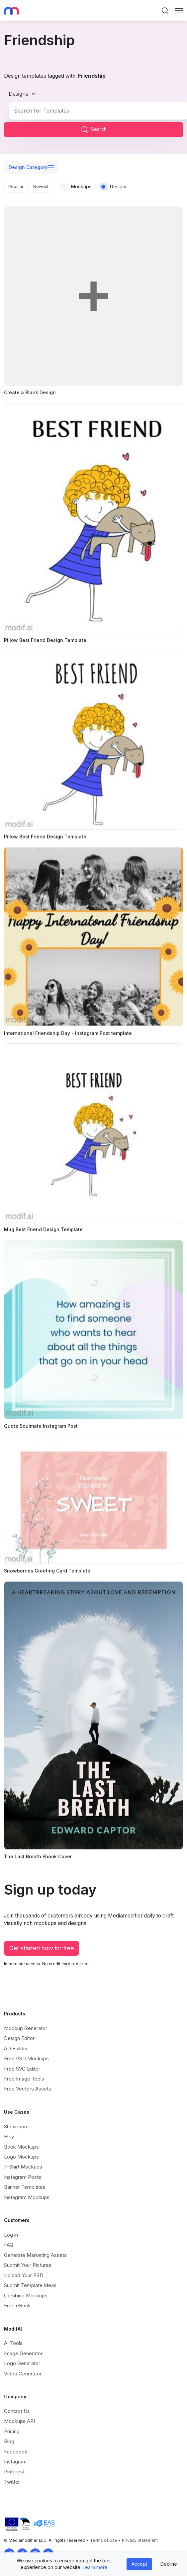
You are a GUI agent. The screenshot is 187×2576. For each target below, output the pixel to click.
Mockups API (19, 2416)
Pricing (12, 2426)
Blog (9, 2436)
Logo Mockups (21, 2151)
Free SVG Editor (22, 2063)
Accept (139, 2564)
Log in (11, 2229)
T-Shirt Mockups (23, 2161)
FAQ (8, 2239)
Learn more (95, 2567)
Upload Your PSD (23, 2269)
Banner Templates (25, 2181)
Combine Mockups (25, 2290)
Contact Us (17, 2405)
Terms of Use (103, 2534)
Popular (16, 186)
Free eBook (17, 2300)
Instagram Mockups (26, 2191)
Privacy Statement (140, 2534)
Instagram (15, 2456)
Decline (168, 2564)
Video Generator (23, 2368)
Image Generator (23, 2348)
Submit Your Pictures (27, 2260)
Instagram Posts (22, 2171)
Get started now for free (41, 1942)
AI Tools (13, 2338)
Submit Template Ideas (30, 2280)
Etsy (9, 2131)
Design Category (28, 167)
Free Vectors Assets (27, 2083)
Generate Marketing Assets (35, 2249)
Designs (18, 93)
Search (94, 129)
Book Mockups (21, 2141)
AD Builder (16, 2043)
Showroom (16, 2121)
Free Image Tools (24, 2073)
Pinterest (14, 2466)
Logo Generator (22, 2358)
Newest (40, 186)
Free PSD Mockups (26, 2053)
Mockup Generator (25, 2022)
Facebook (15, 2446)
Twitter (12, 2476)
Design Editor (19, 2033)
